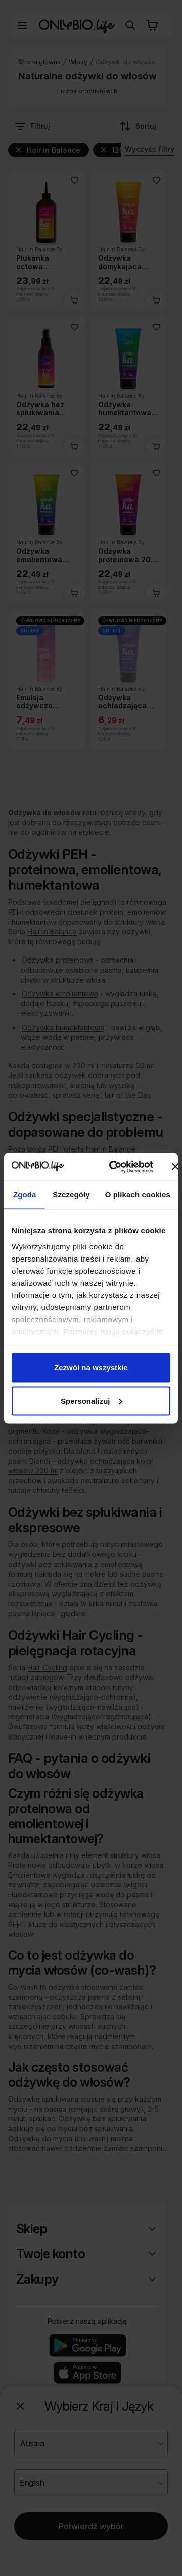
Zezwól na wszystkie (91, 1367)
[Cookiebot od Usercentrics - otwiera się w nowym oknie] (113, 1166)
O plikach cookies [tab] (137, 1194)
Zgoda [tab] (24, 1194)
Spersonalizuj (91, 1400)
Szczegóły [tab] (71, 1194)
